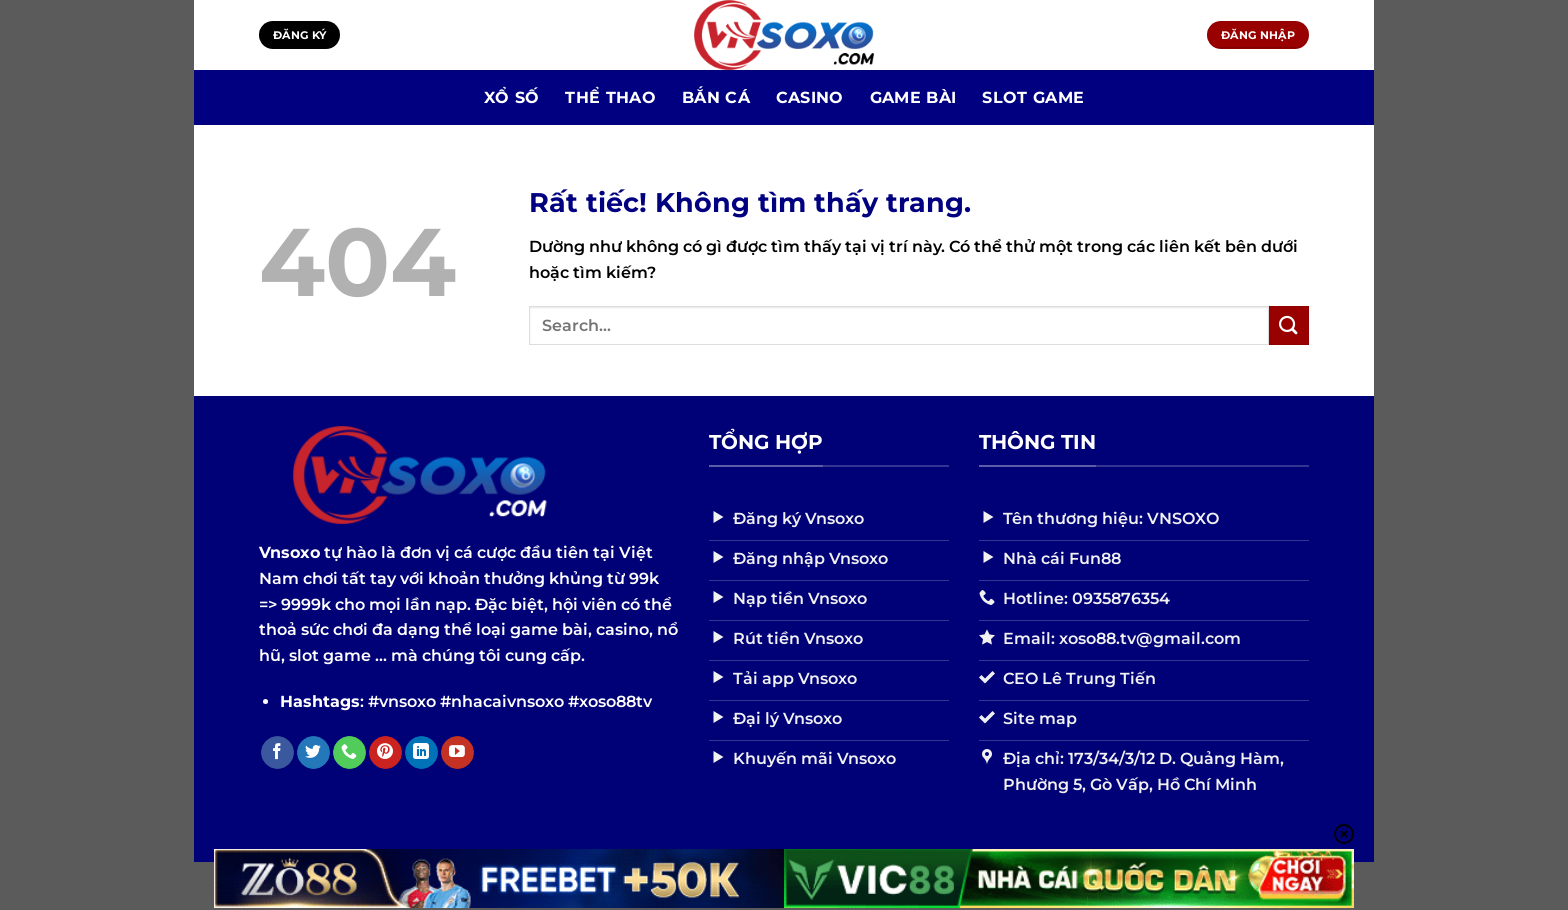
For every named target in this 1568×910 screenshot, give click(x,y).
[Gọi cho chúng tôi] (349, 753)
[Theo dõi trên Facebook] (277, 753)
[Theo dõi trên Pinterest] (385, 753)
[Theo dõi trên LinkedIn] (421, 753)
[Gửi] (1289, 325)
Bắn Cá (716, 97)
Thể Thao (610, 97)
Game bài (913, 97)
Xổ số (512, 97)
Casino (810, 97)
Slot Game (1033, 97)
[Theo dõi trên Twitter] (313, 753)
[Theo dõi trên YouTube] (457, 753)
